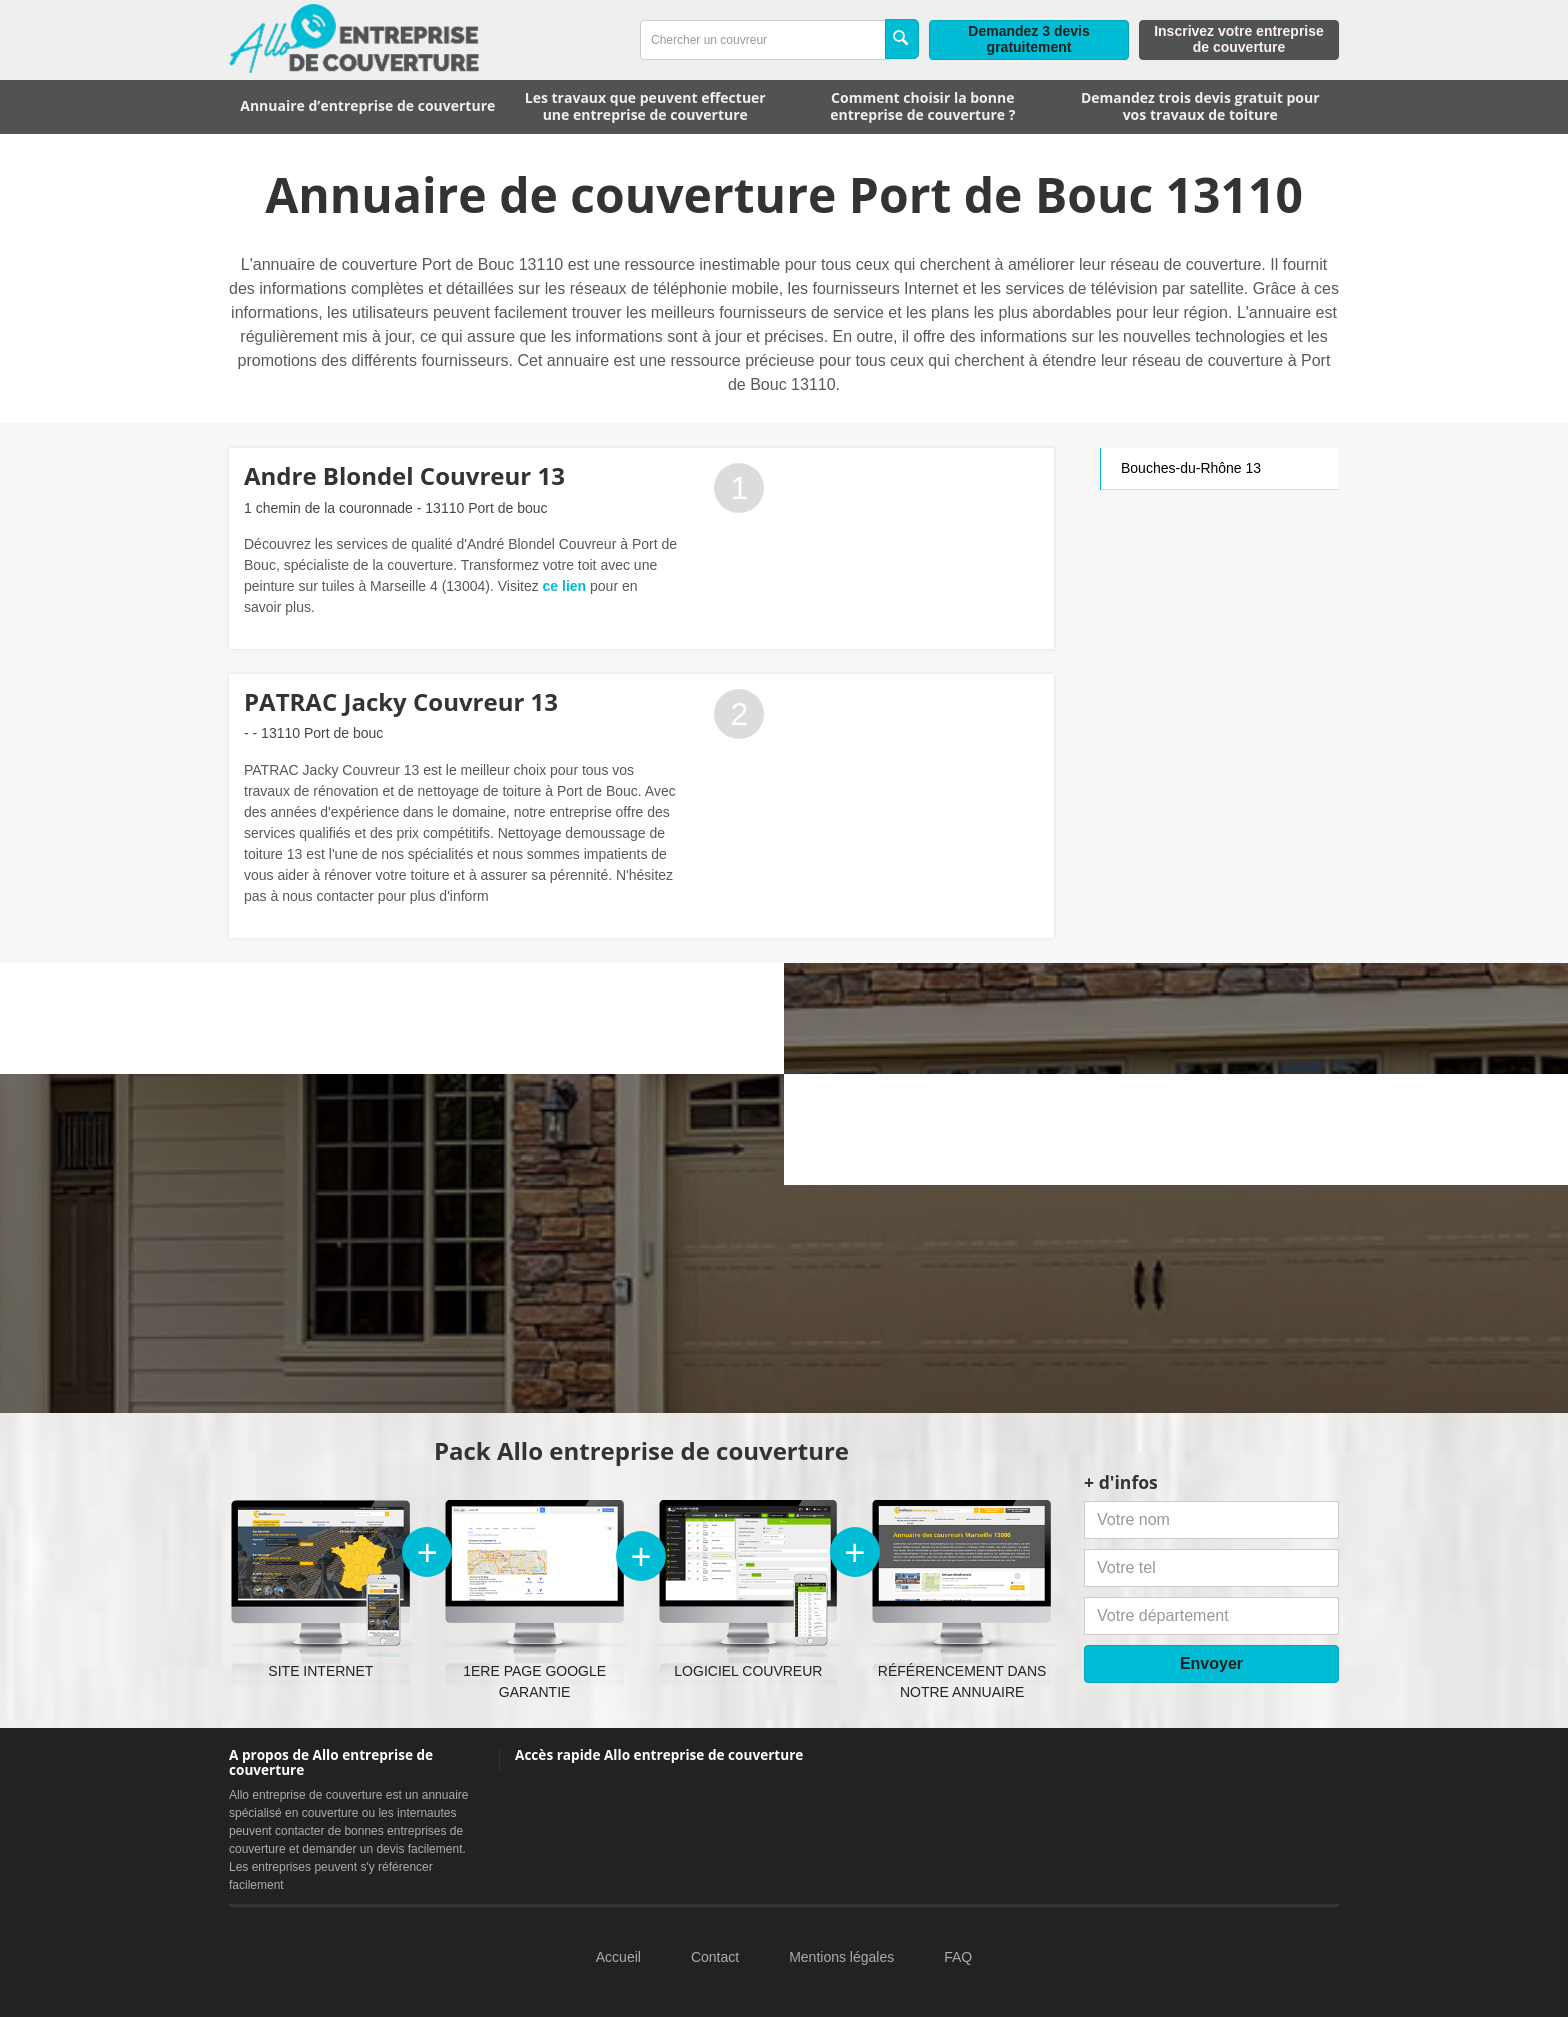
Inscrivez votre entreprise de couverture (1239, 39)
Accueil (618, 1957)
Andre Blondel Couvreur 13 (404, 475)
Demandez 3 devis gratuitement (1028, 39)
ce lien (565, 586)
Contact (715, 1957)
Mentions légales (841, 1957)
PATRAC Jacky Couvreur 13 (401, 701)
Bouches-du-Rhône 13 (1191, 468)
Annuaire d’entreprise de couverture (367, 105)
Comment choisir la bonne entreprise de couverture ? (922, 106)
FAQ (958, 1957)
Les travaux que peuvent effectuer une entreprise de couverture (645, 106)
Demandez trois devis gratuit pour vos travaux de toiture (1200, 106)
